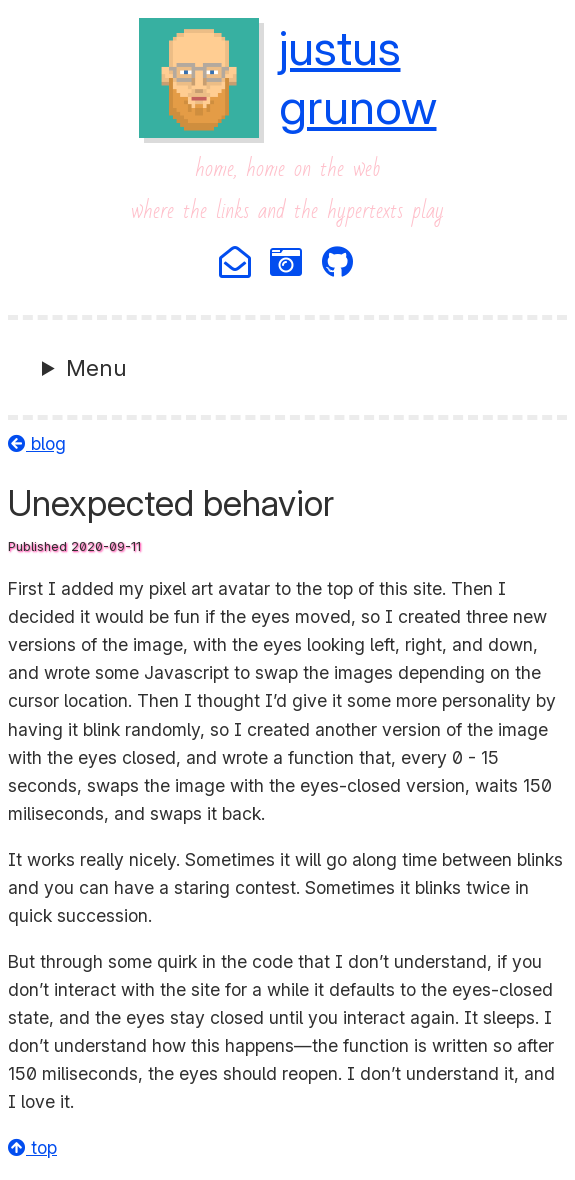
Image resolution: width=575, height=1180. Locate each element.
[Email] (236, 263)
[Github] (339, 263)
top (32, 1147)
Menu (96, 367)
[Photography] (287, 263)
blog (37, 443)
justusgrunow (358, 77)
